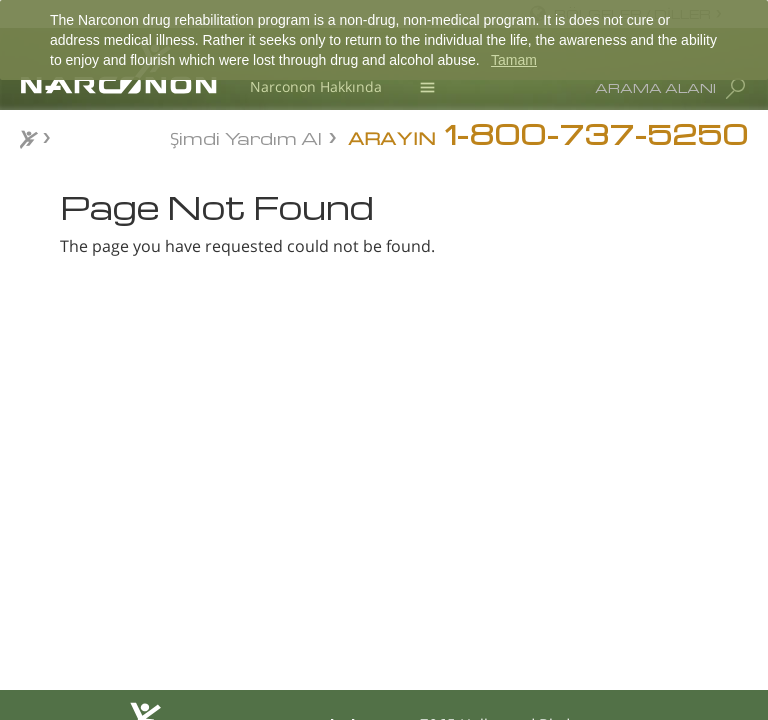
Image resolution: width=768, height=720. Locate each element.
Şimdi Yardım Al (246, 136)
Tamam (514, 60)
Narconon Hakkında (316, 86)
